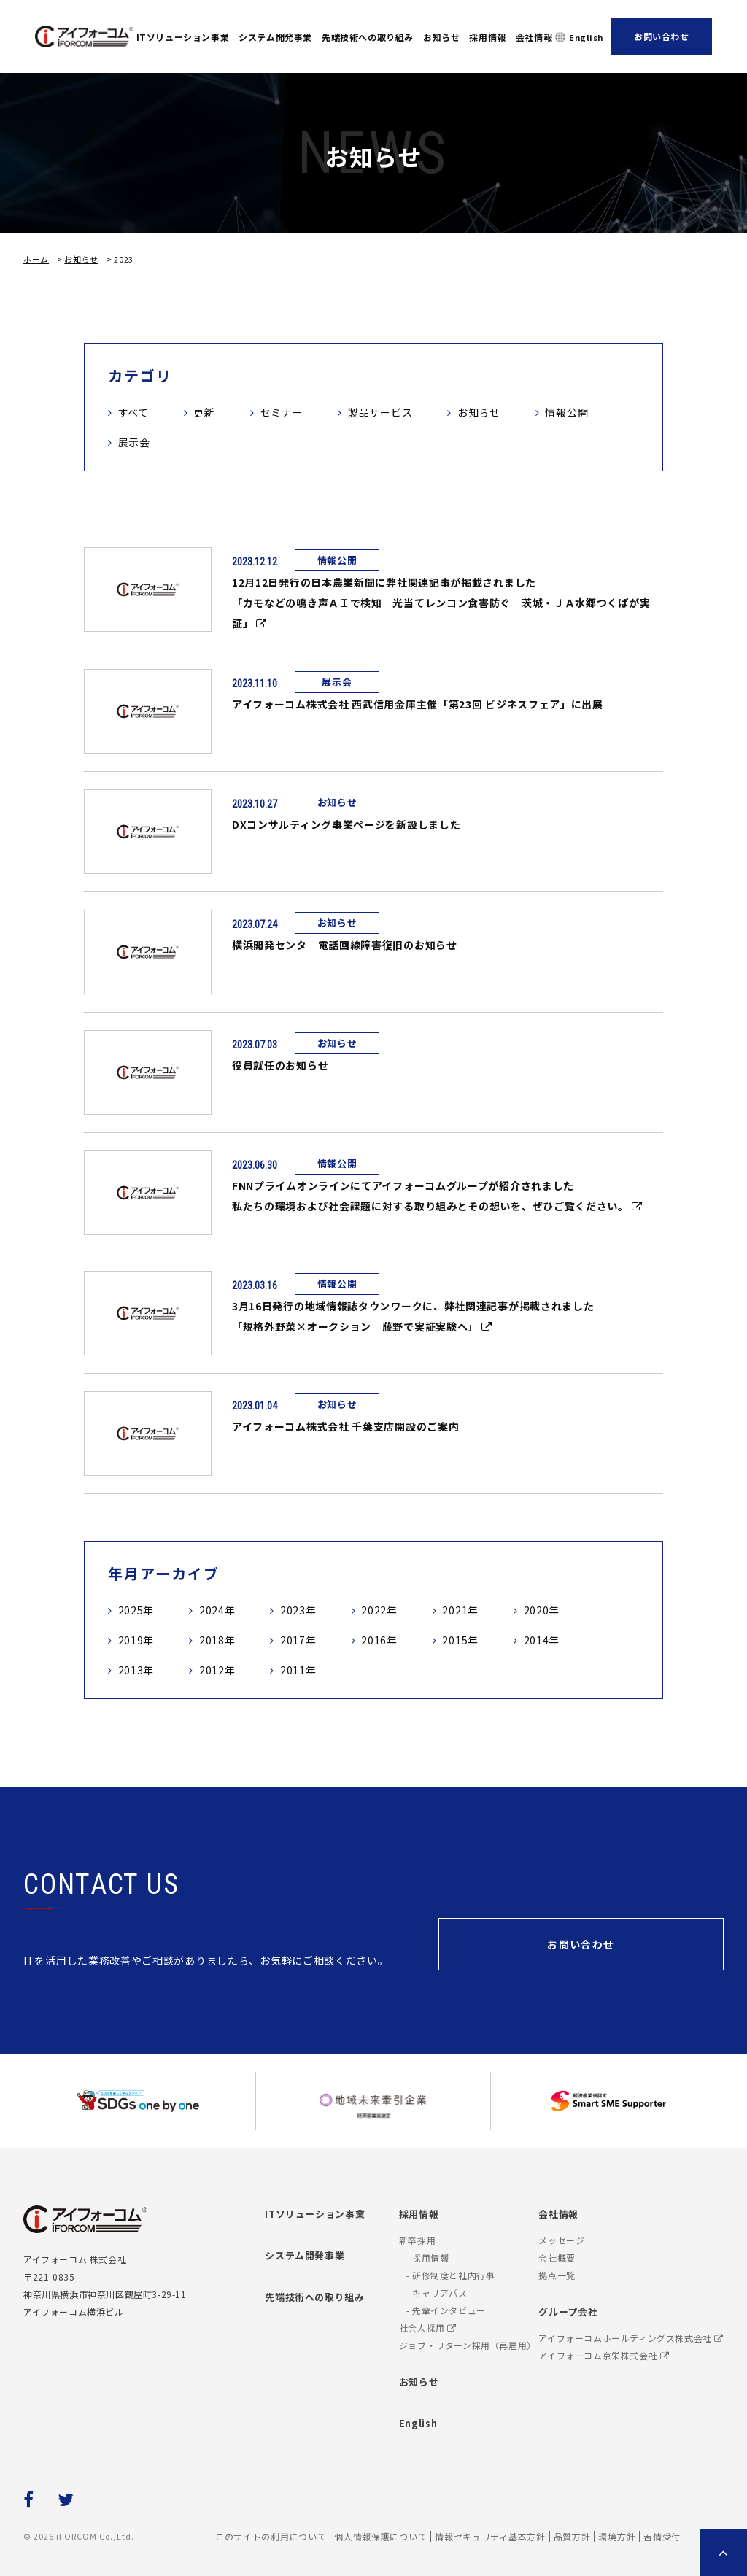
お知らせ (441, 37)
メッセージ (561, 2240)
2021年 (460, 1610)
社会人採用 (428, 2327)
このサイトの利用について (270, 2536)
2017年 (298, 1640)
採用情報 (487, 37)
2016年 (379, 1640)
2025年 (136, 1610)
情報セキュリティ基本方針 (490, 2536)
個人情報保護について (380, 2536)
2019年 (136, 1640)
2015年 (460, 1640)
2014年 (542, 1640)
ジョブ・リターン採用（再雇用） (467, 2345)
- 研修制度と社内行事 (450, 2275)
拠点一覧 (556, 2275)
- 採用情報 (427, 2257)
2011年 (298, 1670)
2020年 (542, 1610)
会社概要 (556, 2257)
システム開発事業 (275, 37)
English (586, 37)
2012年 (217, 1670)
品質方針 (572, 2536)
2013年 (136, 1670)
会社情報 (534, 37)
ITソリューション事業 (183, 37)
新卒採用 (417, 2240)
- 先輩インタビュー (446, 2310)
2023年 (298, 1610)
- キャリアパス (437, 2292)
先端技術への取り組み (368, 37)
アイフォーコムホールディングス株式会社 (631, 2338)
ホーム (36, 259)
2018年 (217, 1640)
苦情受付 (662, 2536)
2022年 (379, 1610)
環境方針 (616, 2536)
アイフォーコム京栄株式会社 (603, 2355)
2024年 (217, 1610)
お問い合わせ (661, 36)
